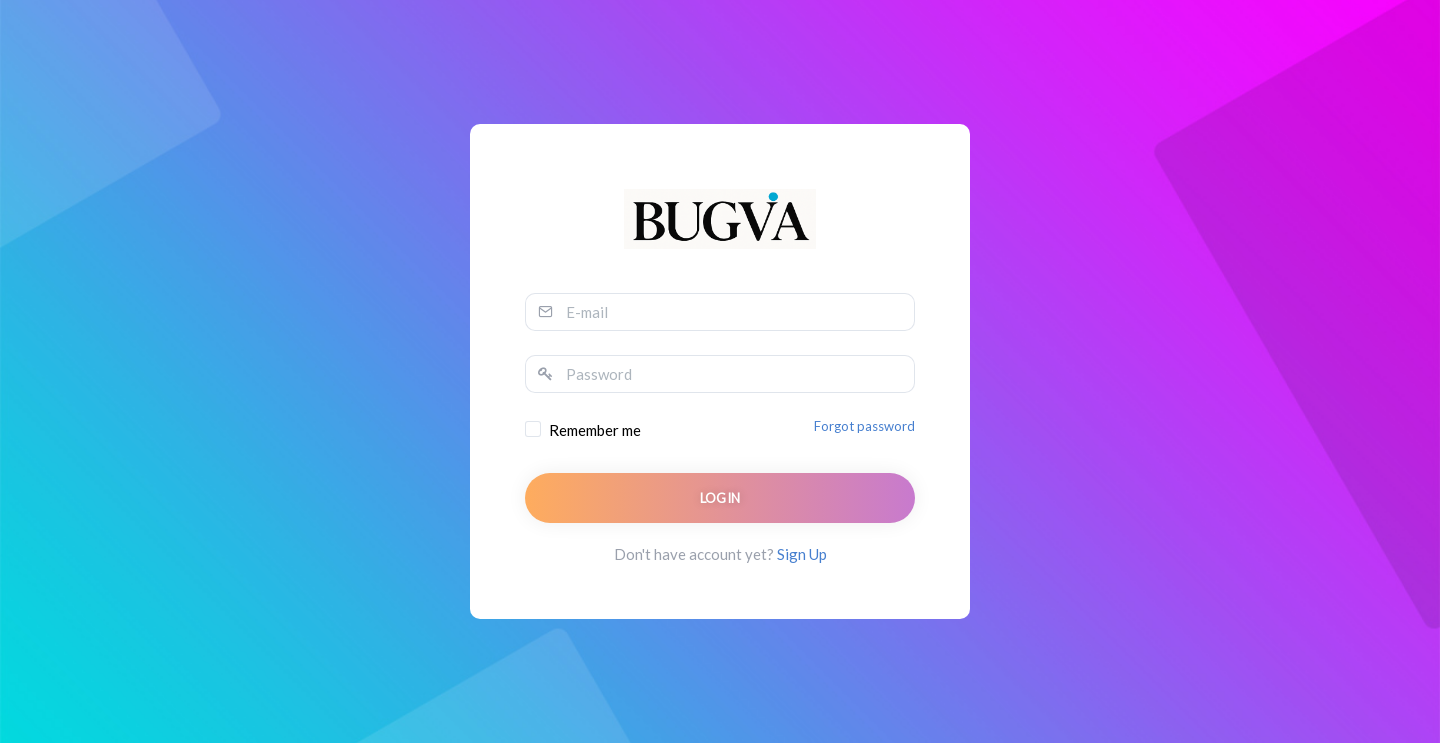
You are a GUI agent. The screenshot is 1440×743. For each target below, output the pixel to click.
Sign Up (802, 554)
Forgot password (864, 426)
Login (720, 498)
